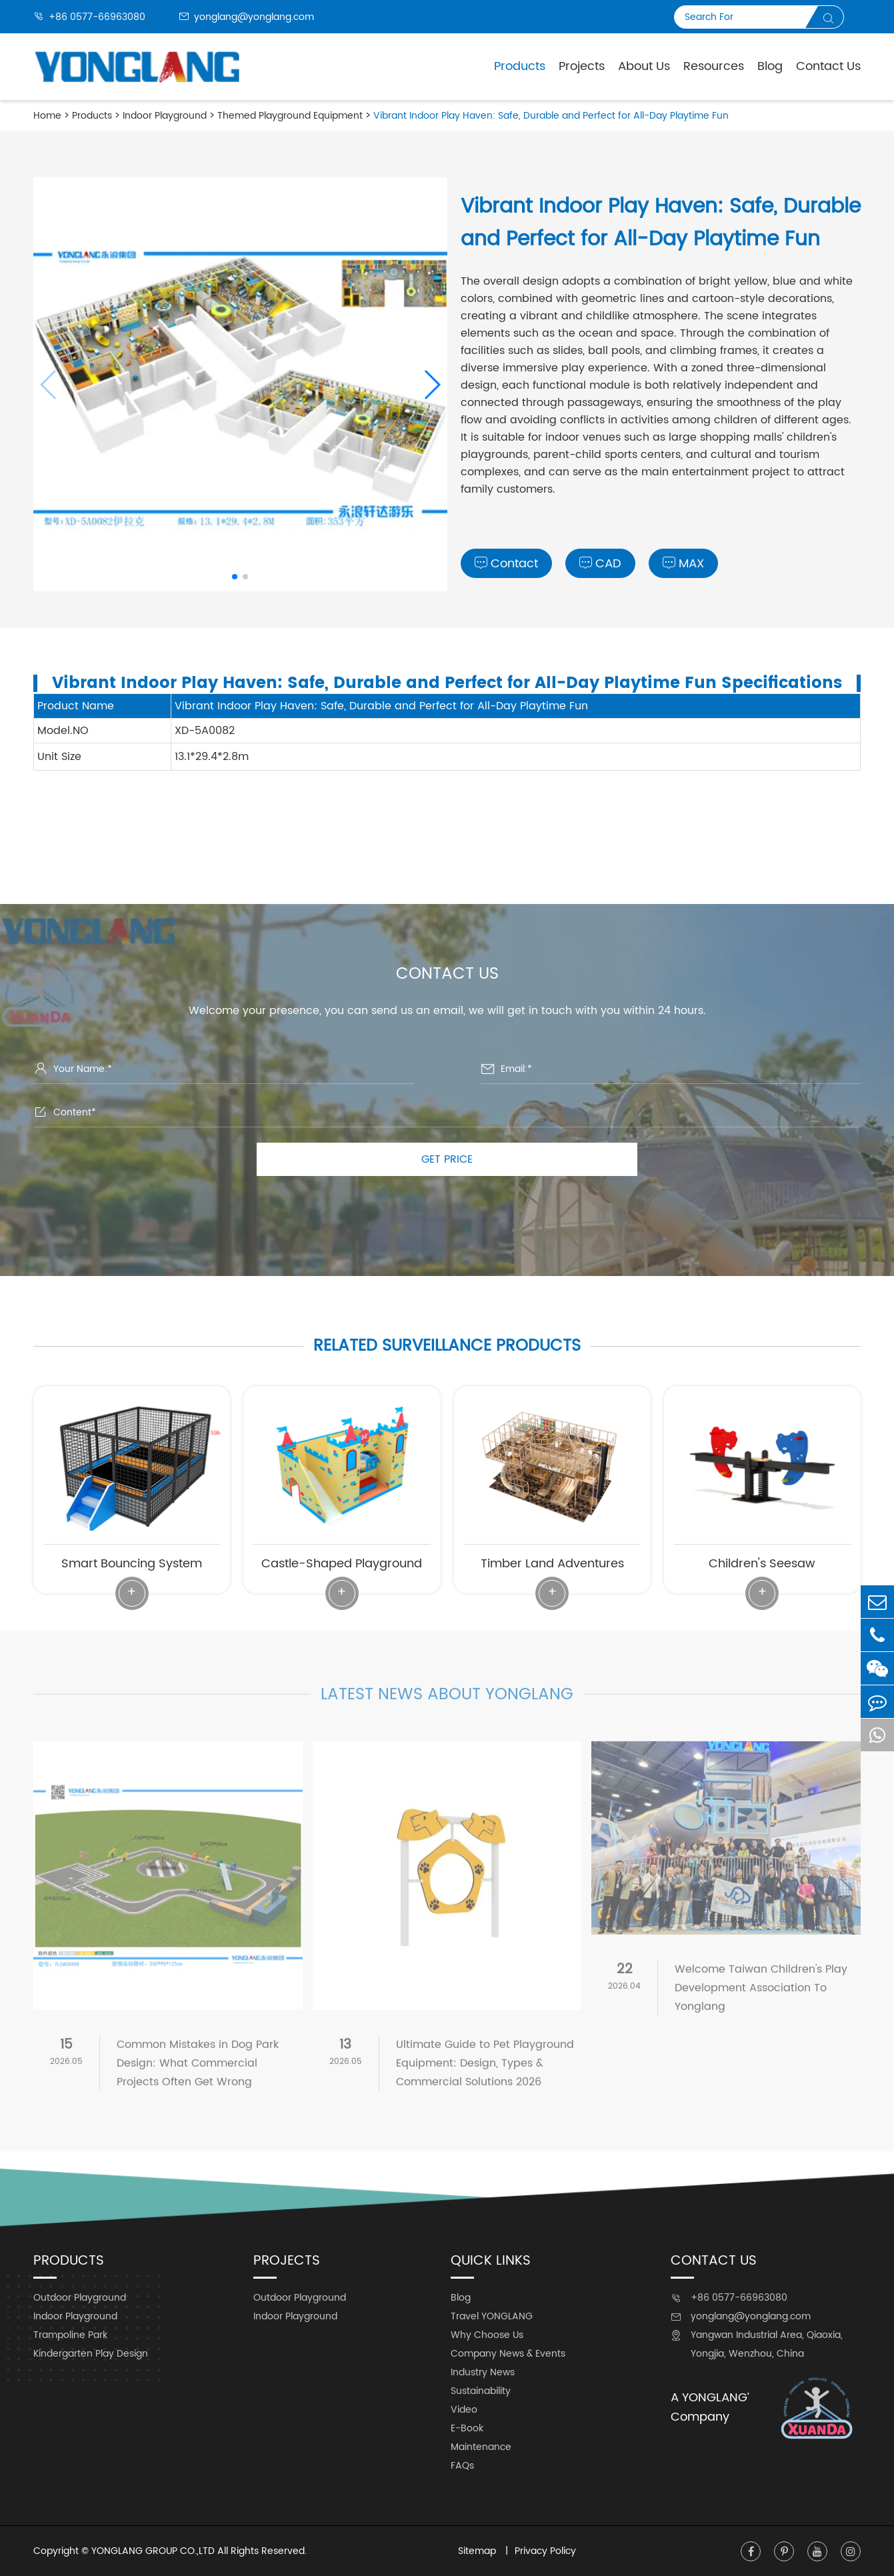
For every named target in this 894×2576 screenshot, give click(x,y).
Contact (506, 563)
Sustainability (481, 2391)
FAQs (462, 2465)
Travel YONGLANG (492, 2316)
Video (464, 2409)
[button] (432, 384)
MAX (683, 563)
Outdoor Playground (79, 2297)
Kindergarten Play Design (90, 2353)
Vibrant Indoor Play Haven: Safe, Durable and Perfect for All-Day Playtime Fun (551, 115)
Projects (582, 66)
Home (47, 115)
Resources (713, 66)
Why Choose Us (487, 2335)
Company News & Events (508, 2353)
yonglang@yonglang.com (246, 17)
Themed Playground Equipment (290, 115)
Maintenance (481, 2447)
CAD (600, 563)
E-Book (467, 2428)
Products (519, 66)
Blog (770, 66)
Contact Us (828, 66)
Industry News (483, 2372)
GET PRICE (447, 1159)
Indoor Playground (165, 115)
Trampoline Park (70, 2335)
